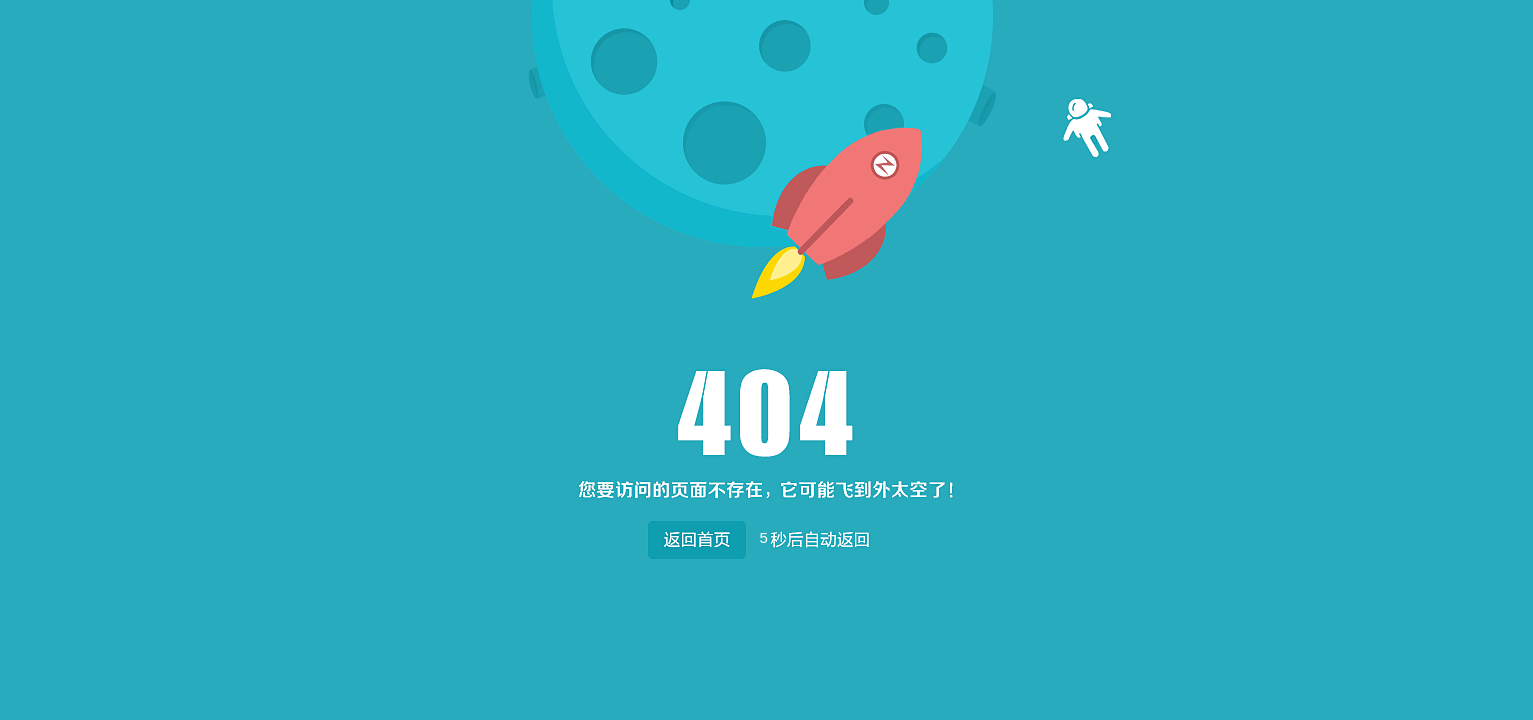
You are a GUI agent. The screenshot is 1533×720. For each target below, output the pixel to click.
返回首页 (696, 535)
